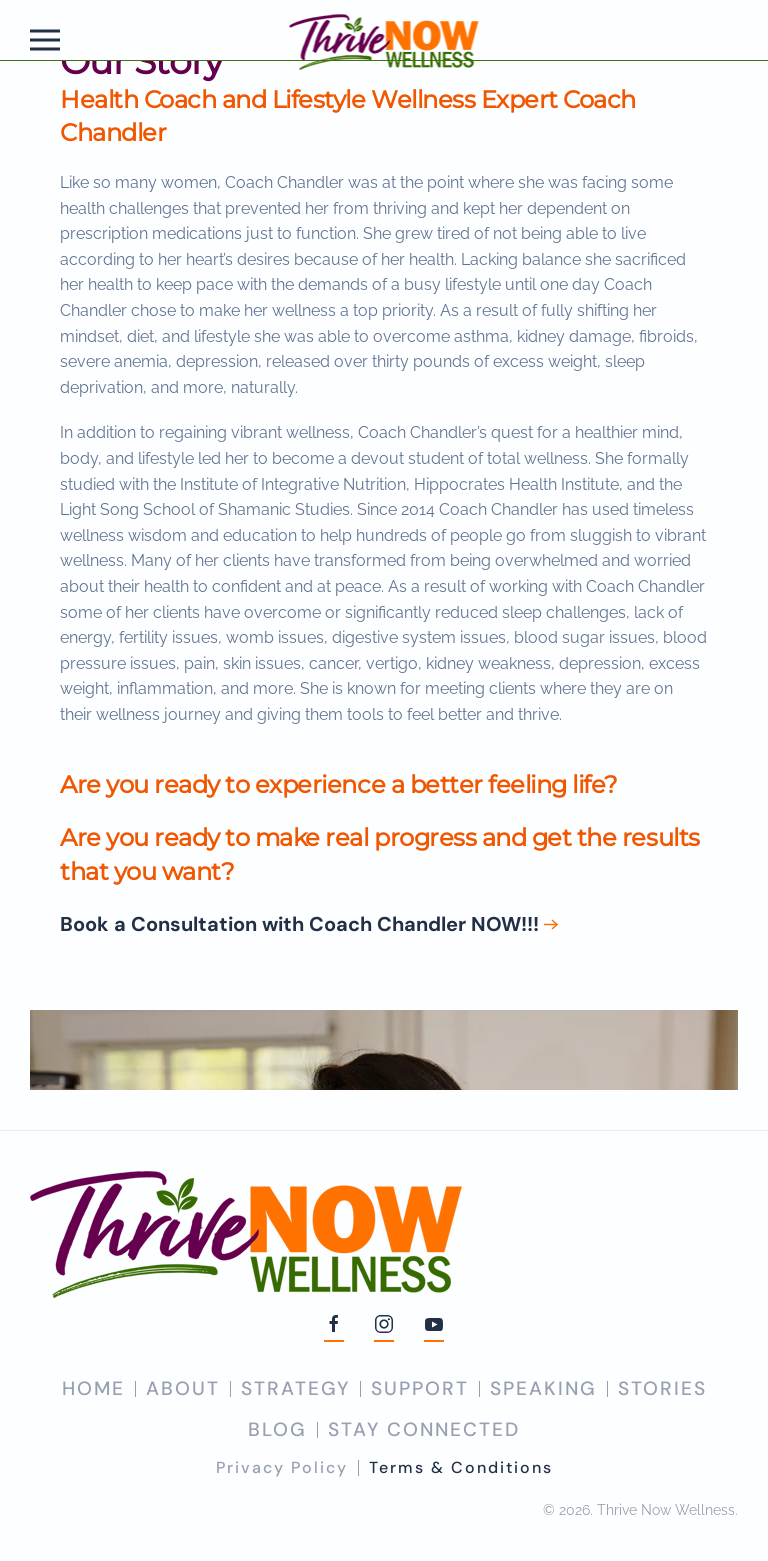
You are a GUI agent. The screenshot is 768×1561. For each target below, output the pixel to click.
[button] (45, 40)
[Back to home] (384, 40)
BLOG (277, 1429)
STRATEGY (295, 1388)
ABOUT (183, 1388)
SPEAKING (543, 1388)
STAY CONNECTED (424, 1429)
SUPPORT (420, 1388)
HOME (93, 1388)
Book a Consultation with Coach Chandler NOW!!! (299, 924)
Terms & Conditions (461, 1467)
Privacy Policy (282, 1467)
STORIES (662, 1388)
